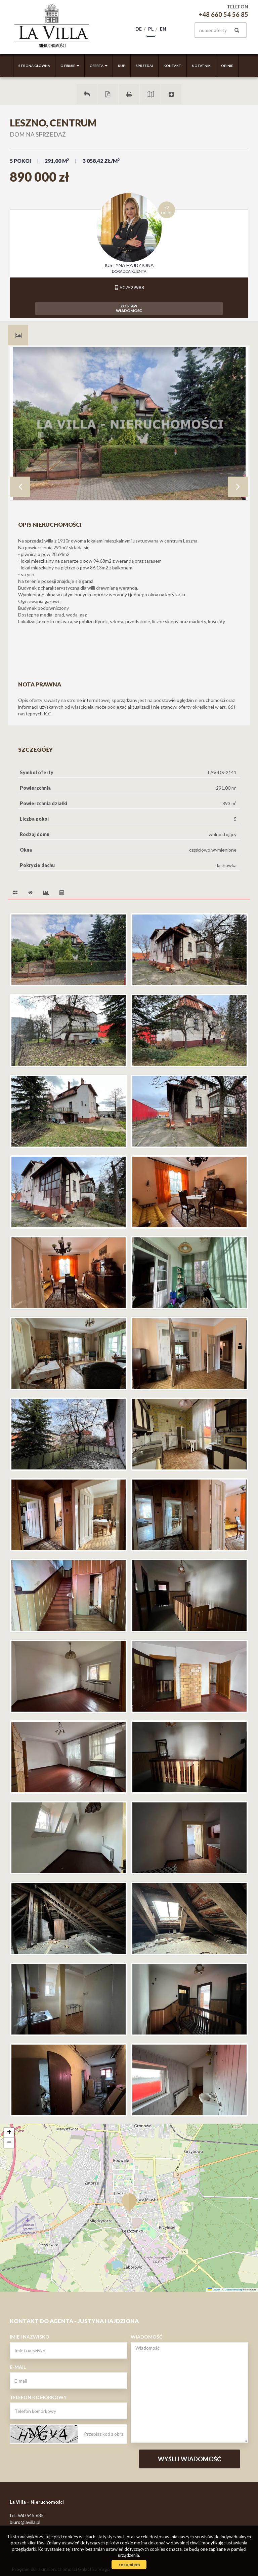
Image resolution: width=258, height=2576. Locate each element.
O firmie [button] (69, 66)
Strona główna (34, 66)
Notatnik (201, 66)
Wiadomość (146, 2337)
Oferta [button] (99, 66)
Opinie (227, 66)
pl (151, 29)
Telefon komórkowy (38, 2397)
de (138, 29)
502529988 (129, 287)
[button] (129, 2198)
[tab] (18, 335)
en (163, 29)
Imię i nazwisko (29, 2337)
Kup (121, 66)
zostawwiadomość (129, 308)
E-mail (18, 2367)
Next (238, 487)
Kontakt (172, 66)
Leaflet (214, 2289)
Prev (20, 487)
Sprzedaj (144, 66)
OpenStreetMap (234, 2289)
